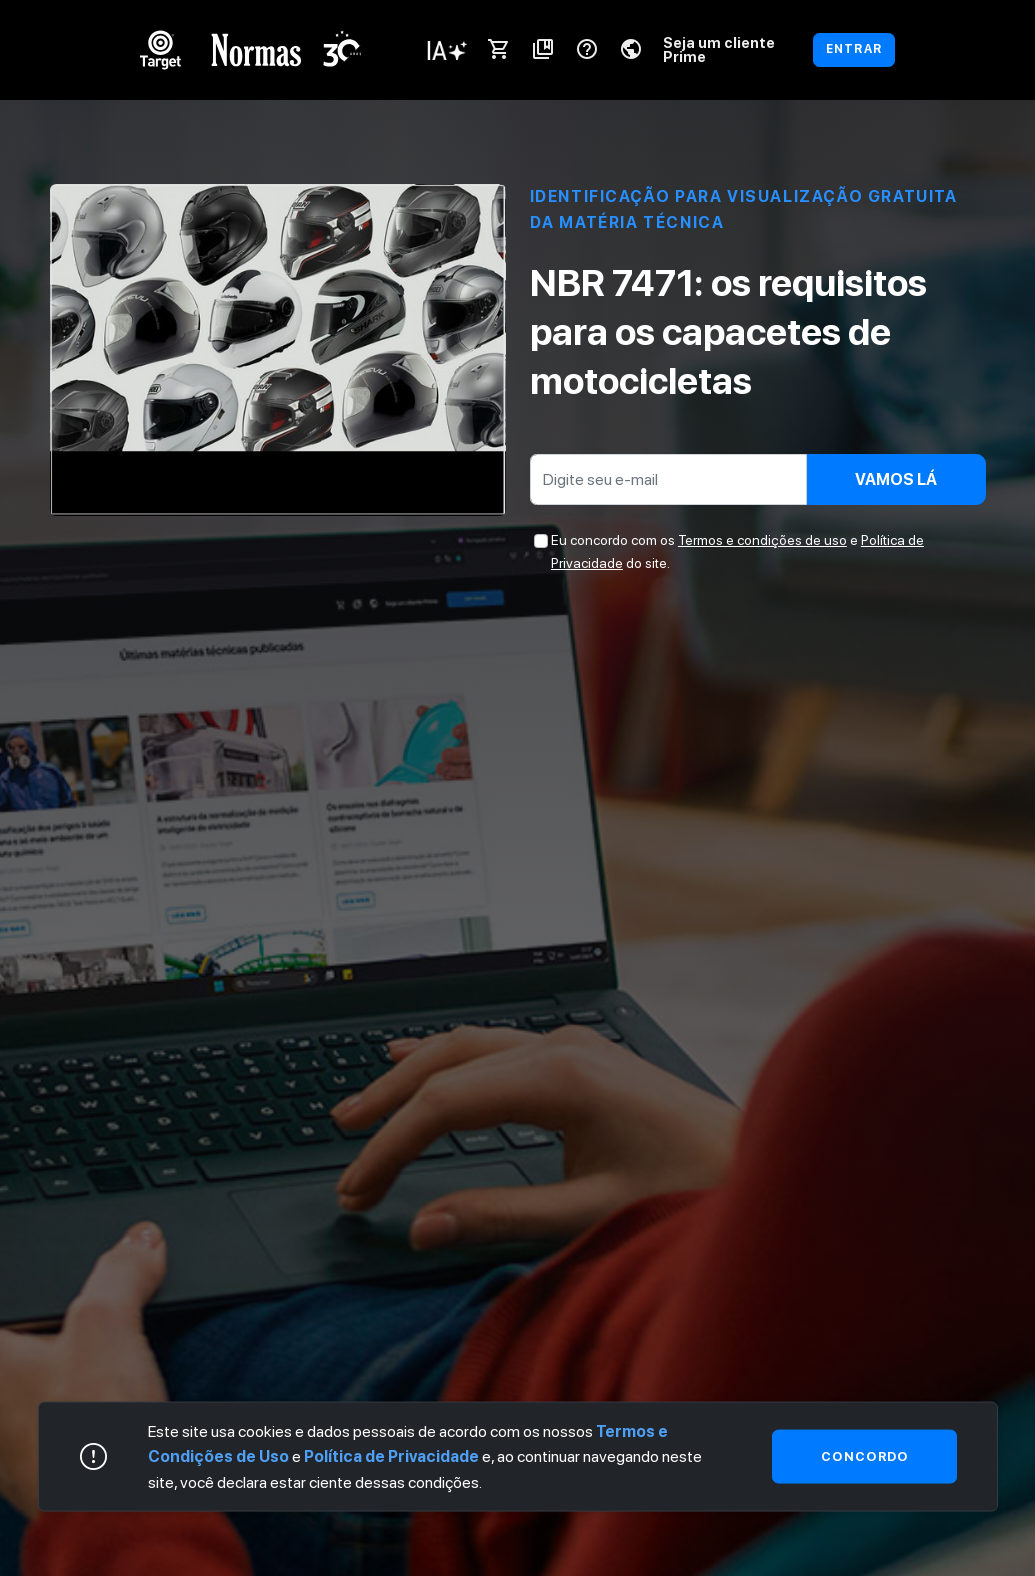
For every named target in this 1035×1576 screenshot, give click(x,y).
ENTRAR (854, 49)
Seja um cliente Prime (719, 49)
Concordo (864, 1455)
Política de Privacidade (391, 1456)
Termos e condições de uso (762, 540)
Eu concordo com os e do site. (737, 551)
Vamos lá (896, 479)
